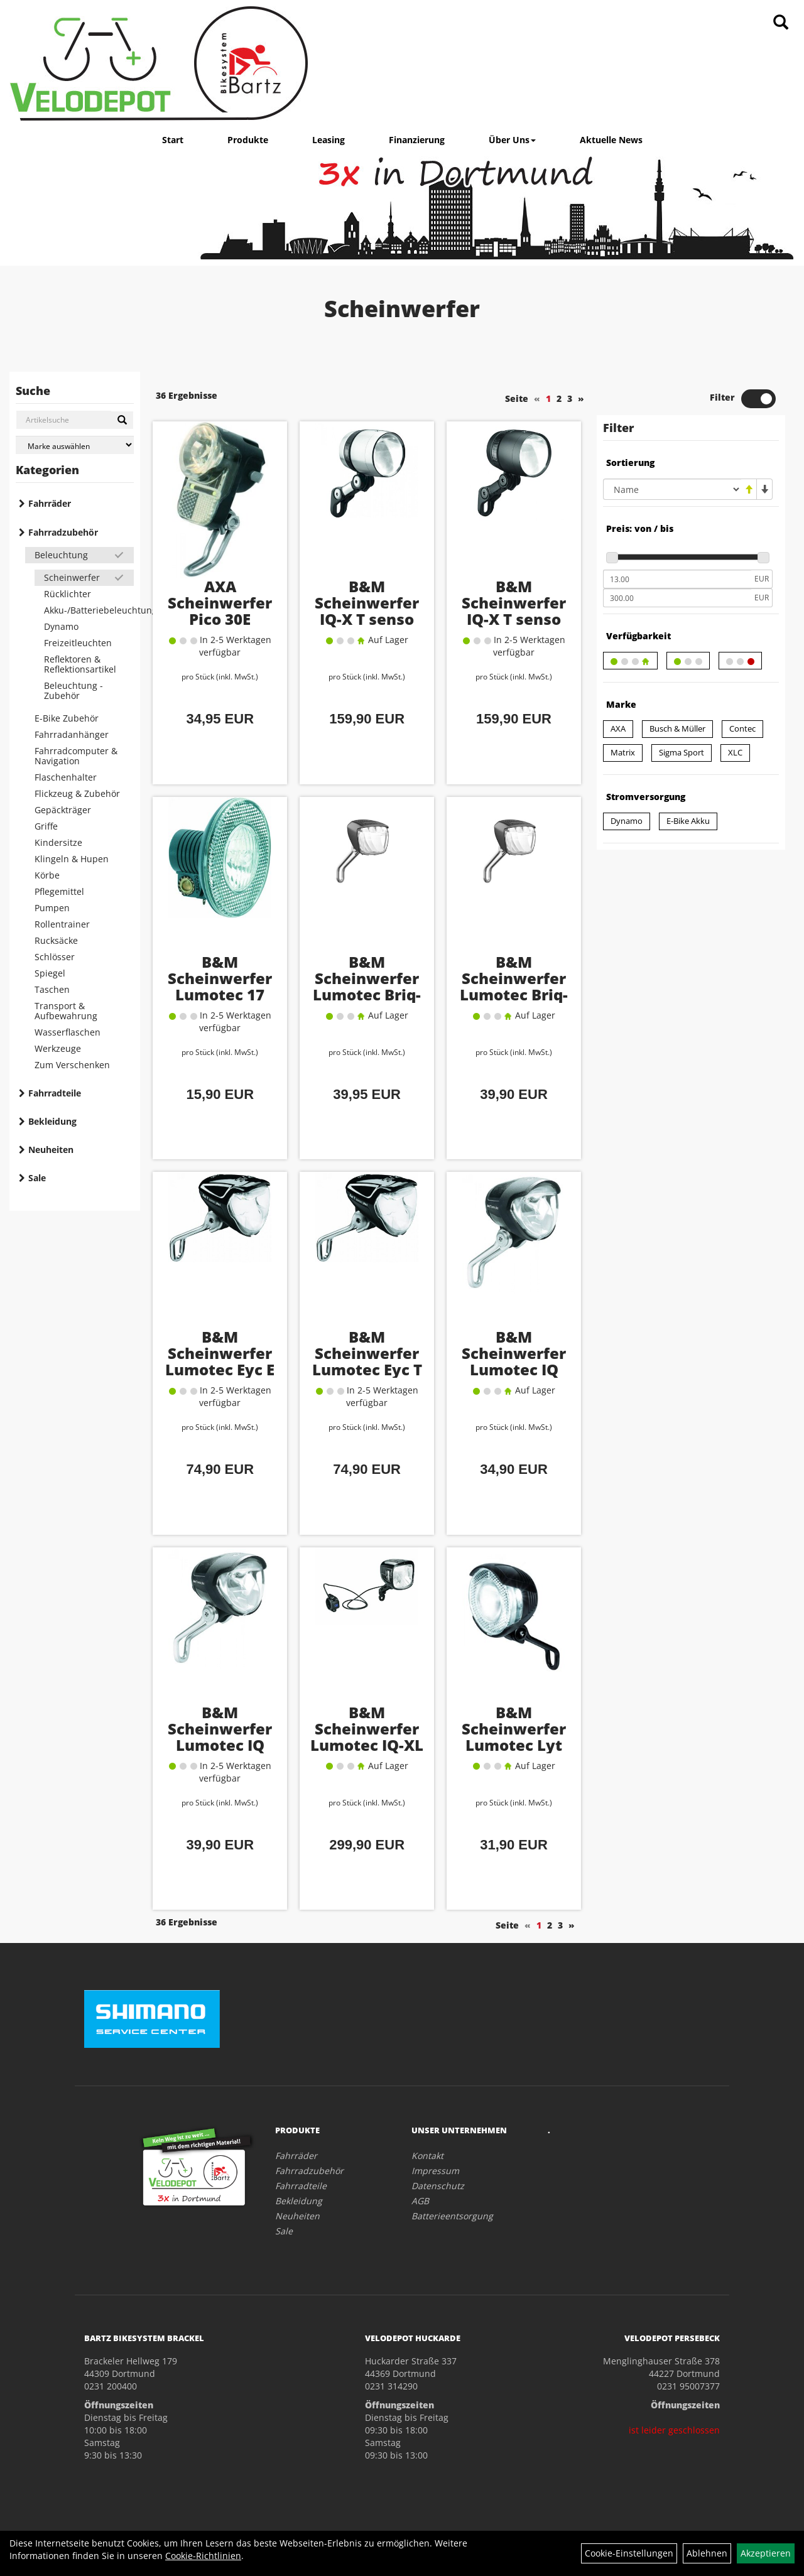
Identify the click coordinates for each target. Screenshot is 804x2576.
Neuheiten (50, 1149)
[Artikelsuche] (780, 23)
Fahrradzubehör (63, 532)
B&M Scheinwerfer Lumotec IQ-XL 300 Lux (366, 1737)
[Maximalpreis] (677, 597)
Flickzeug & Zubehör (77, 793)
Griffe (46, 826)
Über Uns (512, 140)
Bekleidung (52, 1121)
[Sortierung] (672, 489)
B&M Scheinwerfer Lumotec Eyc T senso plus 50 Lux (367, 1369)
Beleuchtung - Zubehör (73, 690)
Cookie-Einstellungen (629, 2553)
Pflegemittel (59, 891)
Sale (37, 1178)
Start (172, 140)
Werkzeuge (58, 1048)
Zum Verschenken (72, 1065)
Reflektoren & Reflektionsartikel (80, 664)
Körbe (47, 875)
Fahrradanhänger (72, 734)
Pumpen (52, 908)
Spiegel (50, 973)
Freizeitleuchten (78, 643)
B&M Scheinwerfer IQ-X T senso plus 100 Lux (367, 611)
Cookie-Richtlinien (203, 2556)
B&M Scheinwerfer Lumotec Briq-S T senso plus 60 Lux (514, 994)
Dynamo (61, 626)
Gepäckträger (63, 810)
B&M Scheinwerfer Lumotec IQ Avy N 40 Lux (514, 1361)
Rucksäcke (56, 940)
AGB (420, 2201)
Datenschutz (437, 2186)
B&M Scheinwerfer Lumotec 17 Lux (220, 986)
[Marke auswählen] (75, 445)
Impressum (435, 2171)
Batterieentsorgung (452, 2216)
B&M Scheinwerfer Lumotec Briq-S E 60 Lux (367, 986)
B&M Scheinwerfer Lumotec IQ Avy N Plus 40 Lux (220, 1745)
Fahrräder (49, 503)
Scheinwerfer (72, 577)
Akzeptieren (766, 2553)
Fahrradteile (54, 1093)
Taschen (52, 989)
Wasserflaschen (67, 1032)
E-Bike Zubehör (67, 718)
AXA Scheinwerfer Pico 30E (220, 602)
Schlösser (55, 957)
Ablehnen (707, 2553)
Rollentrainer (62, 924)
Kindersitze (58, 842)
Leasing (328, 140)
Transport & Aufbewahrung (66, 1011)
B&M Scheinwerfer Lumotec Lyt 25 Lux (514, 1737)
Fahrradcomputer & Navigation (76, 756)
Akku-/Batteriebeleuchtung (89, 610)
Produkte (247, 140)
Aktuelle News (611, 140)
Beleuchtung (61, 555)
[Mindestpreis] (677, 579)
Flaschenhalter (66, 777)
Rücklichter (67, 594)
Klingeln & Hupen (72, 859)
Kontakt (427, 2156)
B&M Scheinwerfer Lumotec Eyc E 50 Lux (219, 1361)
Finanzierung (417, 140)
